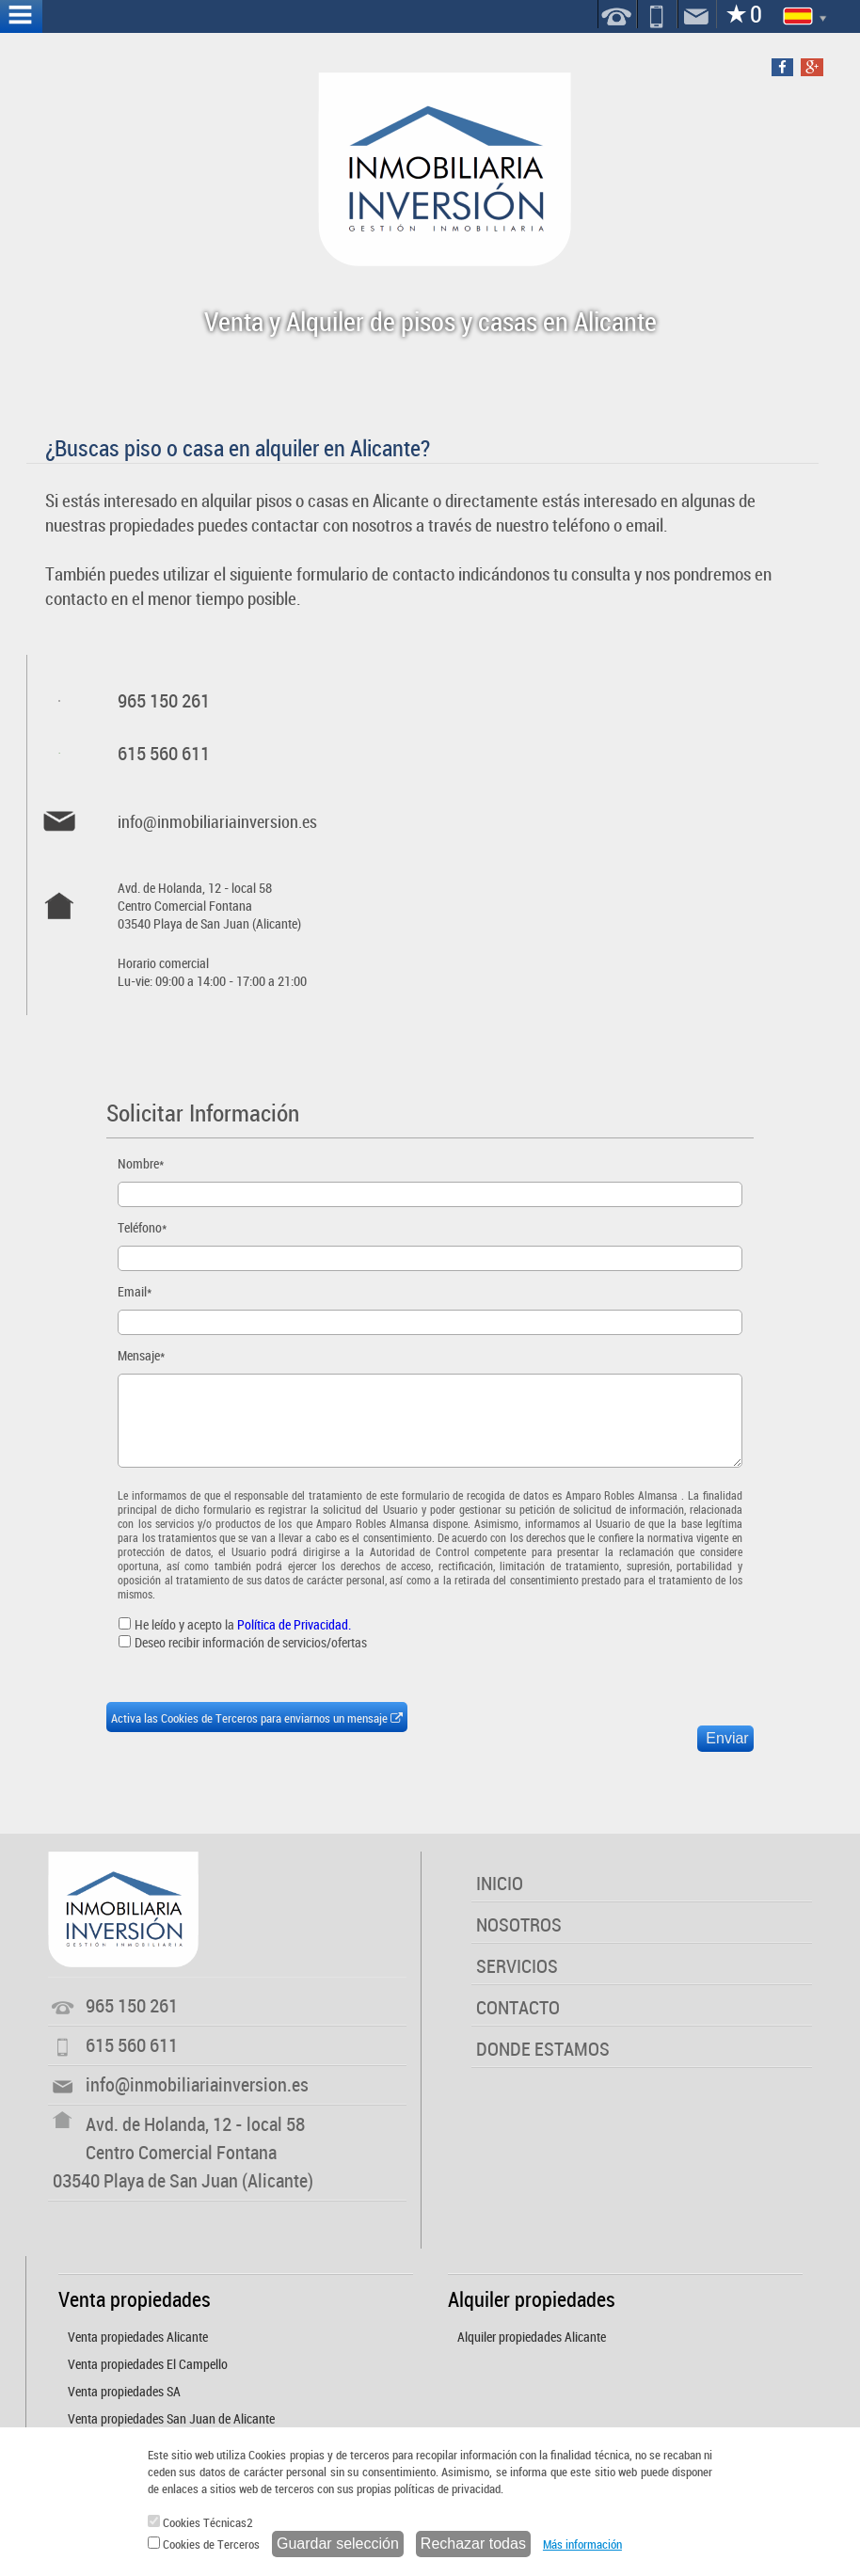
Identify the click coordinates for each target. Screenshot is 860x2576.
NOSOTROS (519, 1924)
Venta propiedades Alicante (138, 2336)
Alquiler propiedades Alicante (531, 2336)
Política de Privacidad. (294, 1624)
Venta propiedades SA (124, 2391)
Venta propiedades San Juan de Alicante (171, 2418)
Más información (582, 2544)
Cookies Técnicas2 (200, 2522)
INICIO (499, 1883)
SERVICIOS (517, 1966)
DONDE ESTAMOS (543, 2048)
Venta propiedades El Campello (148, 2364)
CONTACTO (518, 2007)
